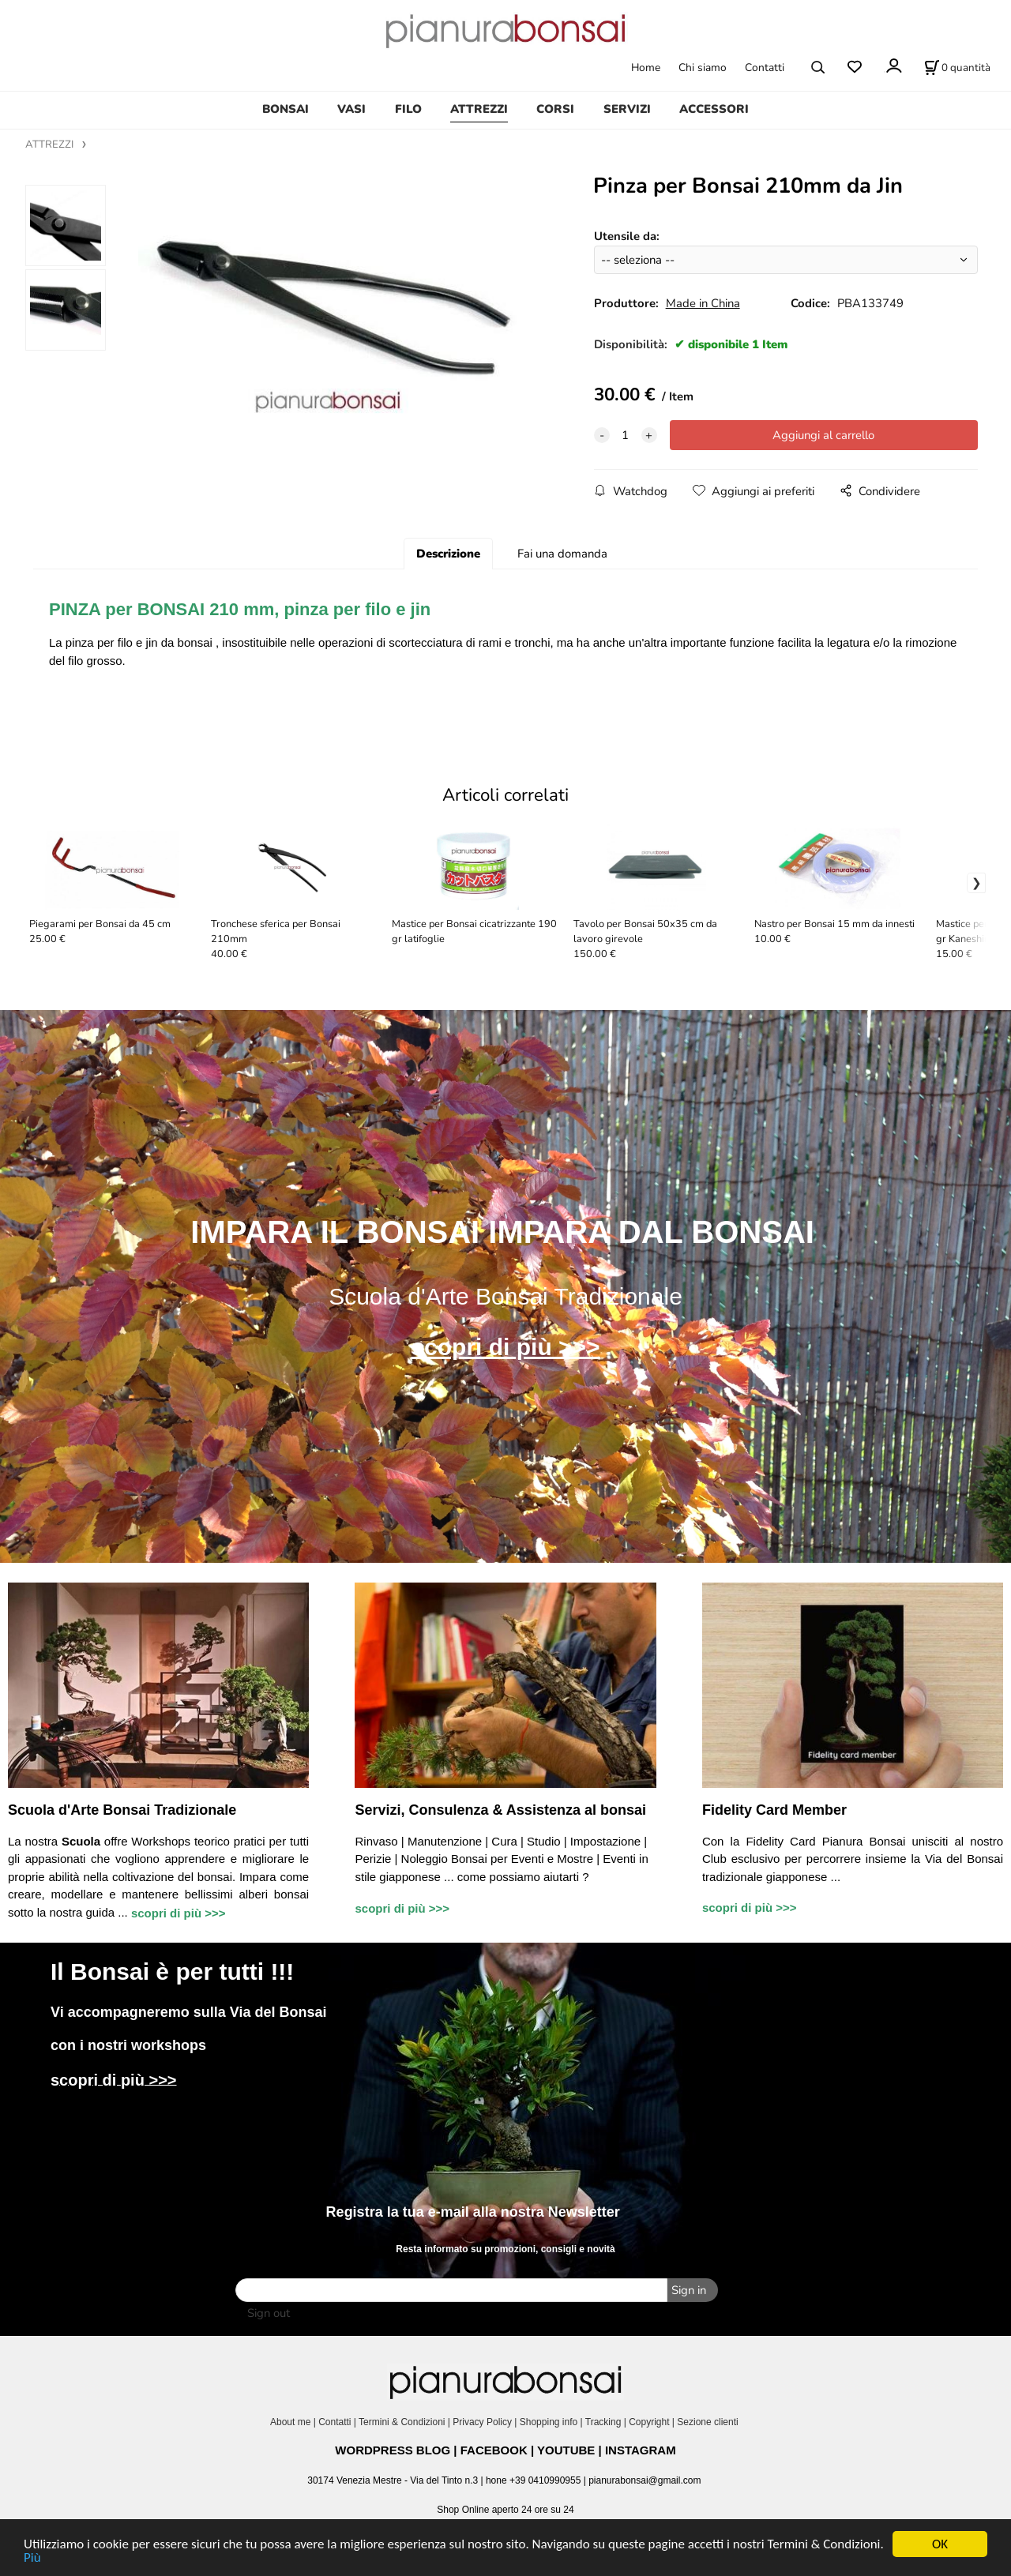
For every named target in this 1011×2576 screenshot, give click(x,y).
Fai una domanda (562, 553)
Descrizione (448, 553)
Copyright (649, 2422)
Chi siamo (702, 67)
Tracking (603, 2422)
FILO (408, 109)
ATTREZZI (479, 109)
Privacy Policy (482, 2422)
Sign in (688, 2290)
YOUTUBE (566, 2450)
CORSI (555, 109)
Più (32, 2557)
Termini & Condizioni (402, 2422)
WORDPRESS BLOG (392, 2450)
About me (290, 2422)
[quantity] (625, 435)
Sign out (268, 2313)
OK (940, 2544)
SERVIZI (627, 109)
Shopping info (548, 2422)
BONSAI (285, 109)
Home (645, 67)
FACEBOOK (494, 2450)
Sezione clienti (709, 2422)
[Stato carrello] (957, 67)
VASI (351, 109)
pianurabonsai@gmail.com (644, 2480)
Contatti (764, 67)
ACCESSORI (714, 109)
